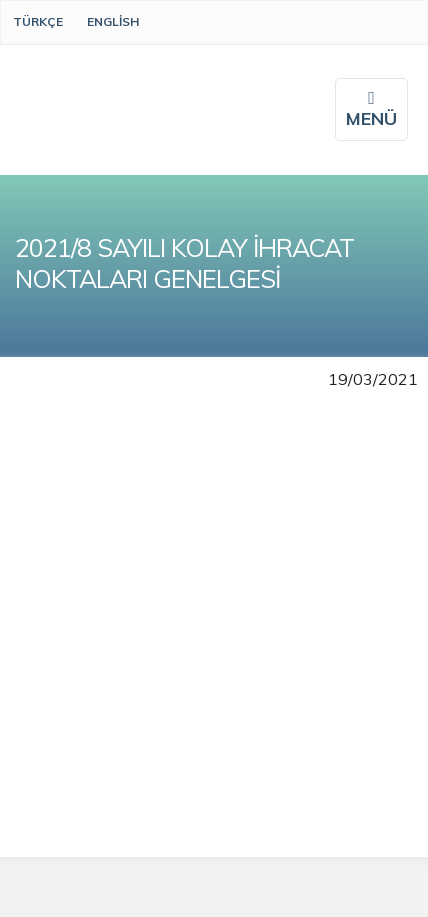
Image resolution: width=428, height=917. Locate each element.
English (113, 21)
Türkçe (38, 21)
